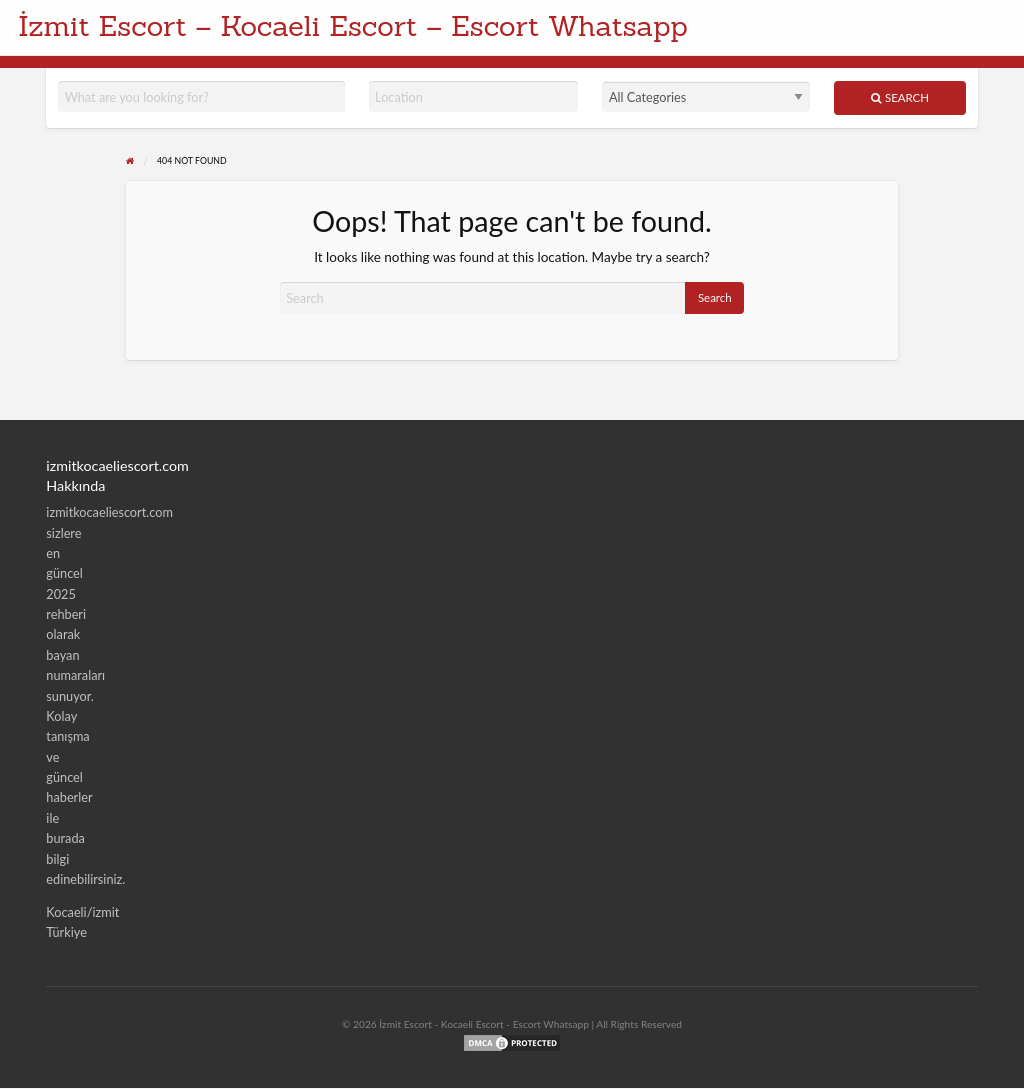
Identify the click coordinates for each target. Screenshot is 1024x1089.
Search (900, 97)
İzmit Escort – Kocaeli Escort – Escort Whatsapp (353, 25)
